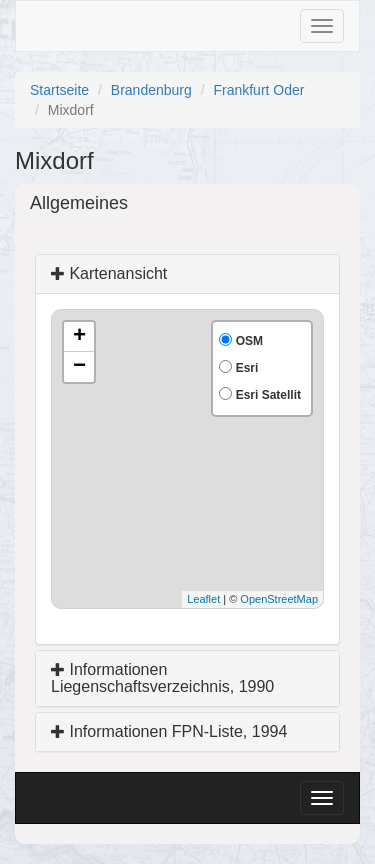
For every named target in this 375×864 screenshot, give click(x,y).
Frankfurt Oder (258, 90)
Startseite (59, 90)
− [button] (79, 367)
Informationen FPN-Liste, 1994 (169, 731)
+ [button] (79, 337)
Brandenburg (151, 90)
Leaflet (203, 599)
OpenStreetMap (279, 599)
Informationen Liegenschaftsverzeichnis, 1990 (162, 678)
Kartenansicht (109, 273)
